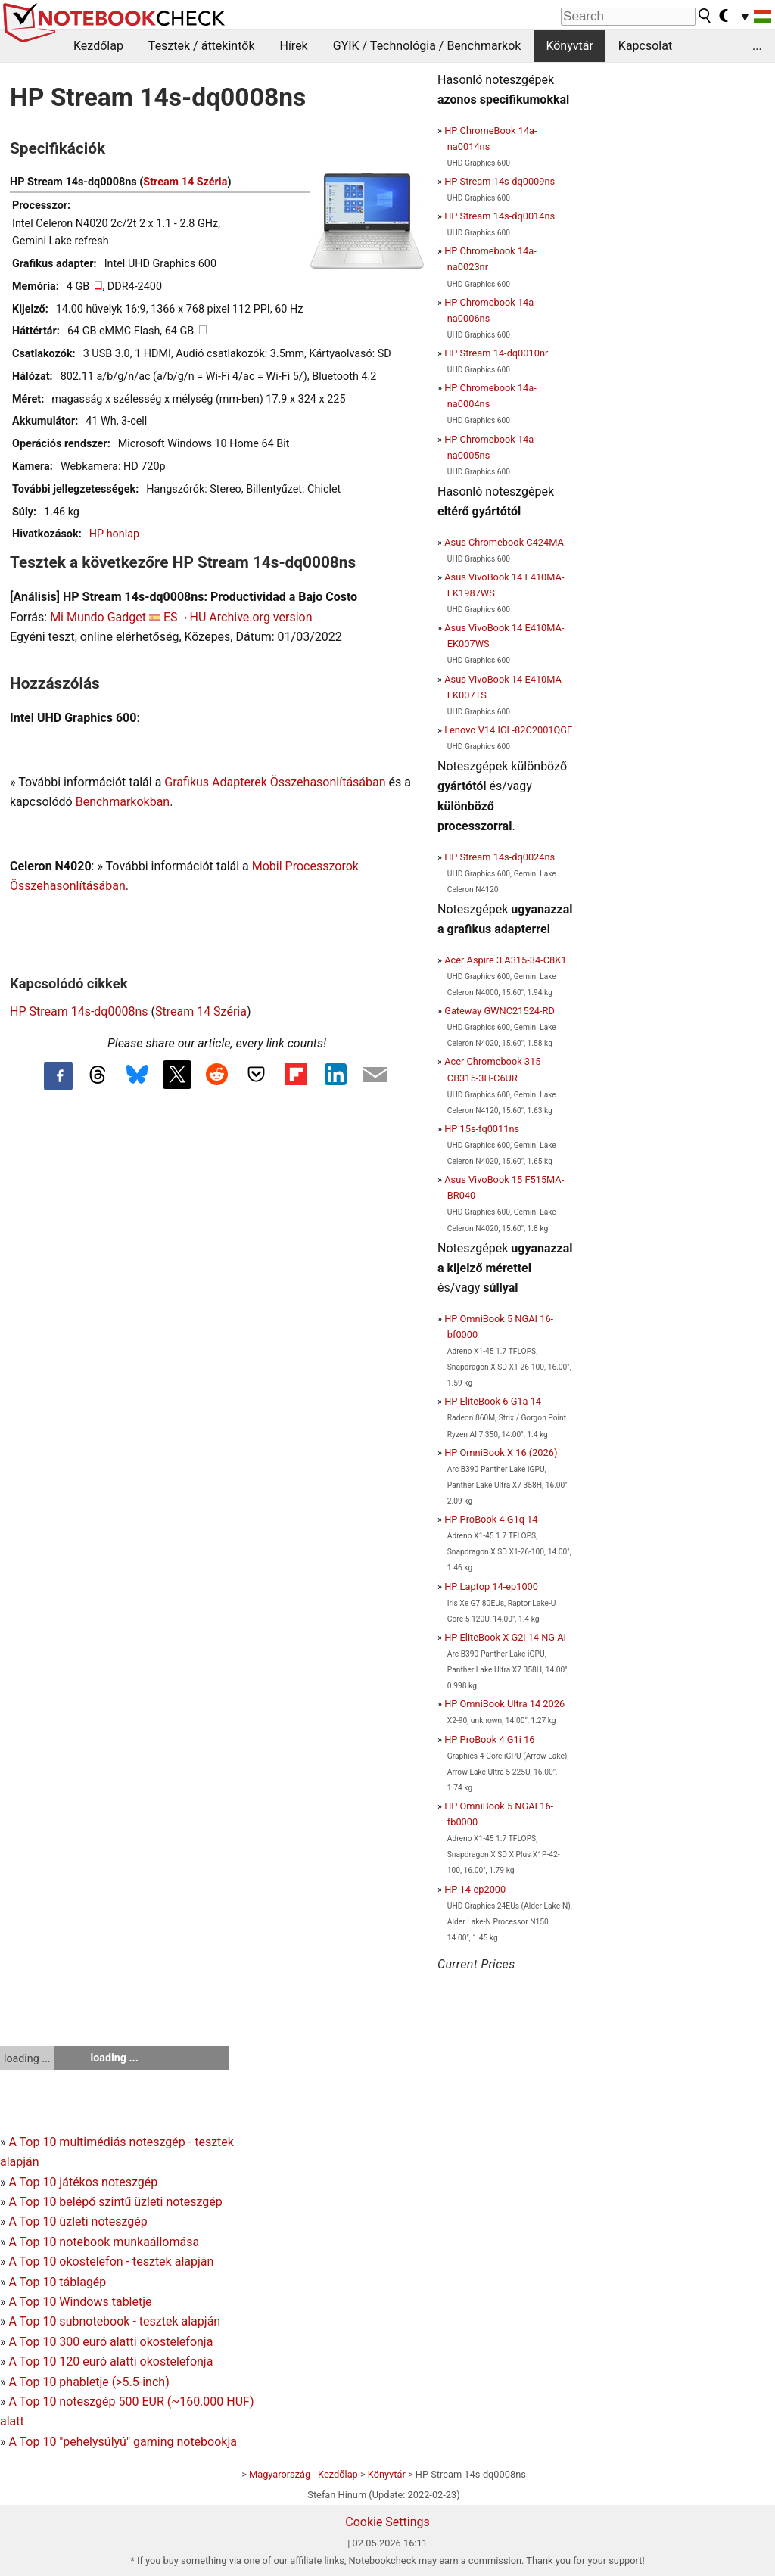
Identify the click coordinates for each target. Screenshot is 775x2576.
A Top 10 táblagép (57, 2282)
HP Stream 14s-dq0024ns (499, 857)
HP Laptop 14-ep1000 (491, 1586)
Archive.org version (260, 617)
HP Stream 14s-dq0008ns (79, 1011)
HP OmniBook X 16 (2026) (500, 1452)
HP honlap (114, 533)
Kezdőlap (98, 46)
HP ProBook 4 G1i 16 (489, 1739)
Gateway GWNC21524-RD (499, 1010)
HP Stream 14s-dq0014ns (499, 216)
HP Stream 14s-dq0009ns (499, 181)
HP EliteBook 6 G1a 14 (492, 1401)
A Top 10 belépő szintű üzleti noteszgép (115, 2202)
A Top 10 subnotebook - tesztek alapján (114, 2321)
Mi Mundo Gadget (98, 617)
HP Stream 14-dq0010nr (496, 353)
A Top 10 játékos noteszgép (82, 2182)
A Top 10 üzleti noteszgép (77, 2221)
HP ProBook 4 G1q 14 (490, 1519)
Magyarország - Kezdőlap (303, 2474)
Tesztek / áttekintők (201, 46)
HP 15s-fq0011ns (481, 1128)
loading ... (27, 2058)
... (757, 46)
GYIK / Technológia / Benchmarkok (427, 46)
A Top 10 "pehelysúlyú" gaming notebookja (122, 2441)
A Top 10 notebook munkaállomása (103, 2242)
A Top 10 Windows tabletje (79, 2301)
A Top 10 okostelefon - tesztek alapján (110, 2261)
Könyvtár (569, 46)
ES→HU (184, 617)
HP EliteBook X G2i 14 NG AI (505, 1637)
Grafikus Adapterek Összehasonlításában (274, 782)
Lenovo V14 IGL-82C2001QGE (508, 730)
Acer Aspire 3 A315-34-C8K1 (505, 960)
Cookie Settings (387, 2522)
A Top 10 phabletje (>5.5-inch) (88, 2382)
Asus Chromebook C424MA (504, 542)
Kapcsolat (645, 46)
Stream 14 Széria (185, 182)
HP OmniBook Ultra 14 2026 (504, 1704)
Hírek (293, 46)
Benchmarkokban (123, 802)
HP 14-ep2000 (475, 1889)
